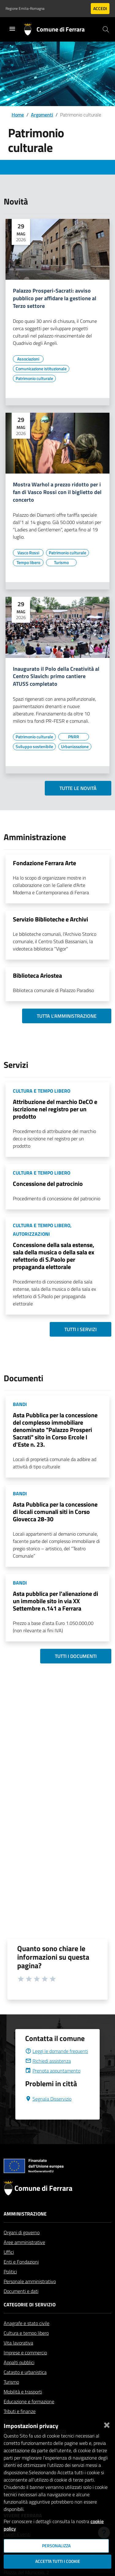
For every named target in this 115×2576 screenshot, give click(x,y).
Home (18, 114)
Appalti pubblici (19, 2377)
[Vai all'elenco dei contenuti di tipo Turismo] (61, 562)
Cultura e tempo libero (26, 2347)
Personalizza (56, 2545)
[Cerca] (105, 29)
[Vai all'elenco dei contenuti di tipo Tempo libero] (28, 562)
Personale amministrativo (30, 2296)
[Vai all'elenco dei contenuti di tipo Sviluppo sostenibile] (34, 746)
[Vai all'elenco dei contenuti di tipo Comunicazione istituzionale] (41, 368)
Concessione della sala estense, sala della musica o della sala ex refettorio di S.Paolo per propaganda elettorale (53, 1255)
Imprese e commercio (25, 2367)
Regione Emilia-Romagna (25, 8)
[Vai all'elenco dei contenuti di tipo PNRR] (73, 736)
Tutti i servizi (80, 1329)
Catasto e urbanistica (25, 2386)
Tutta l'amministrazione (67, 1016)
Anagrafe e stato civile (26, 2338)
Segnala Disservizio (48, 2113)
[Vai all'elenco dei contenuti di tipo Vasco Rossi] (28, 552)
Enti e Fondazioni (21, 2276)
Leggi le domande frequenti (56, 2065)
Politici (10, 2286)
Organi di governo (22, 2247)
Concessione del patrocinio (48, 1183)
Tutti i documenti (76, 1656)
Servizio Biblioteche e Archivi (50, 919)
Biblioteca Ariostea (37, 975)
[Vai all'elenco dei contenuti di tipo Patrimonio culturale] (34, 378)
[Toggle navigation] (12, 28)
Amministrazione (25, 2228)
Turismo (11, 2396)
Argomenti (42, 114)
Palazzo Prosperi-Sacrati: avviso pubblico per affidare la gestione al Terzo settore (54, 298)
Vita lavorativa (18, 2357)
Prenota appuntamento (52, 2085)
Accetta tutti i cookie (57, 2561)
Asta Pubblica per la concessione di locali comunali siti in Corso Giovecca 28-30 (55, 1512)
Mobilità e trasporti (23, 2406)
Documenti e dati (21, 2305)
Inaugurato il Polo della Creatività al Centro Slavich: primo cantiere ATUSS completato (56, 676)
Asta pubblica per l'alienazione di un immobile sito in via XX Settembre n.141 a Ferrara (55, 1601)
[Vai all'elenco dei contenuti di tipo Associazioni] (28, 359)
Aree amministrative (24, 2256)
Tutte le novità (78, 788)
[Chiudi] (106, 2424)
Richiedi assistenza (48, 2075)
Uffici (9, 2266)
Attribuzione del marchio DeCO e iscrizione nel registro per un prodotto (55, 1109)
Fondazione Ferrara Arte (44, 863)
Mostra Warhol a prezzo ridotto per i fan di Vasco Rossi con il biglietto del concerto (57, 492)
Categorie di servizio (30, 2319)
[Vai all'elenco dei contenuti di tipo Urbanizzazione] (74, 746)
